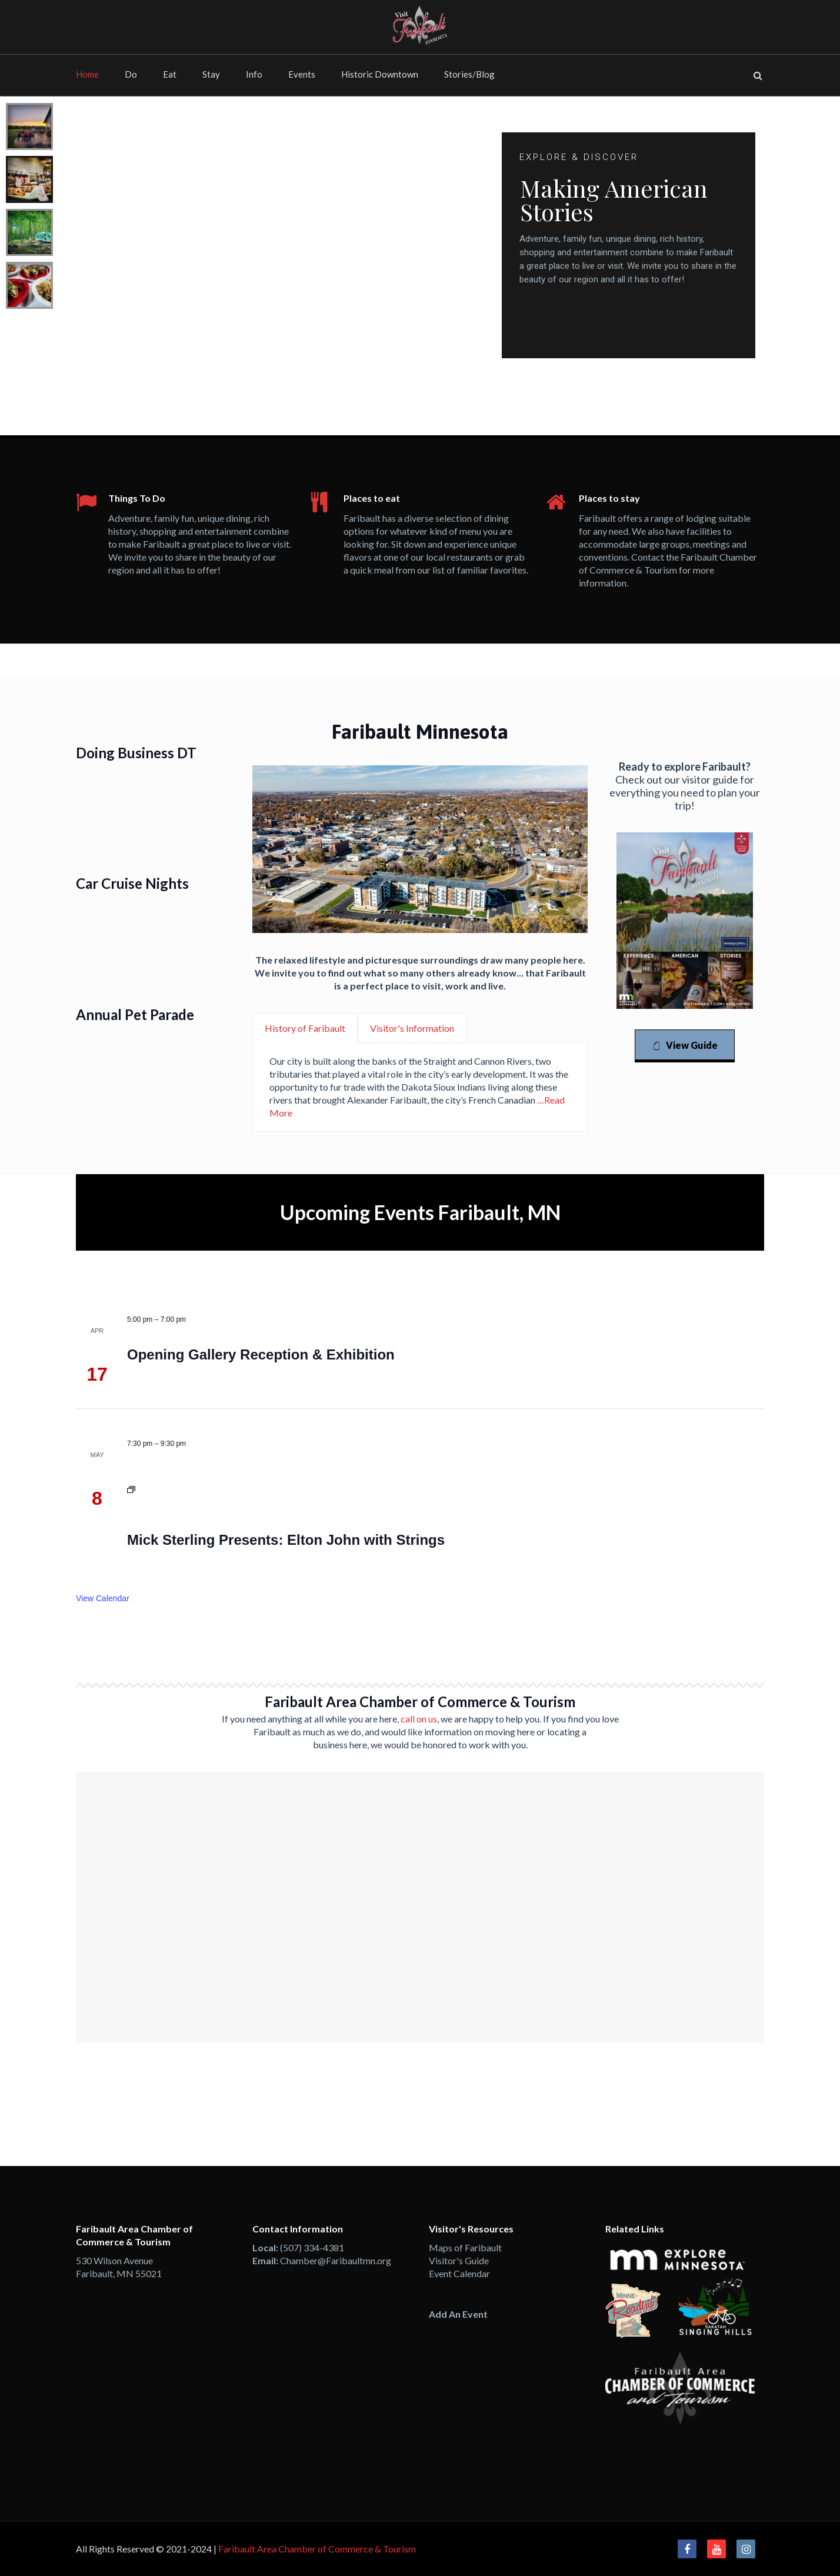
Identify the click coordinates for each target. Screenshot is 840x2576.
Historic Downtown (379, 74)
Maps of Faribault (465, 2247)
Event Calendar (459, 2273)
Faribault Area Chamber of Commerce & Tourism (317, 2548)
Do (131, 74)
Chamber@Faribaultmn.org (335, 2260)
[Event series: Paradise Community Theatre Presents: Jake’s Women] (131, 1491)
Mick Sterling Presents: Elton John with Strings (286, 1540)
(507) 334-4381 (312, 2247)
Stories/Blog (469, 74)
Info (254, 74)
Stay (211, 74)
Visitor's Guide (459, 2260)
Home (87, 74)
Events (301, 74)
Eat (169, 74)
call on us (419, 1718)
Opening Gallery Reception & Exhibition (261, 1354)
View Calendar (102, 1598)
